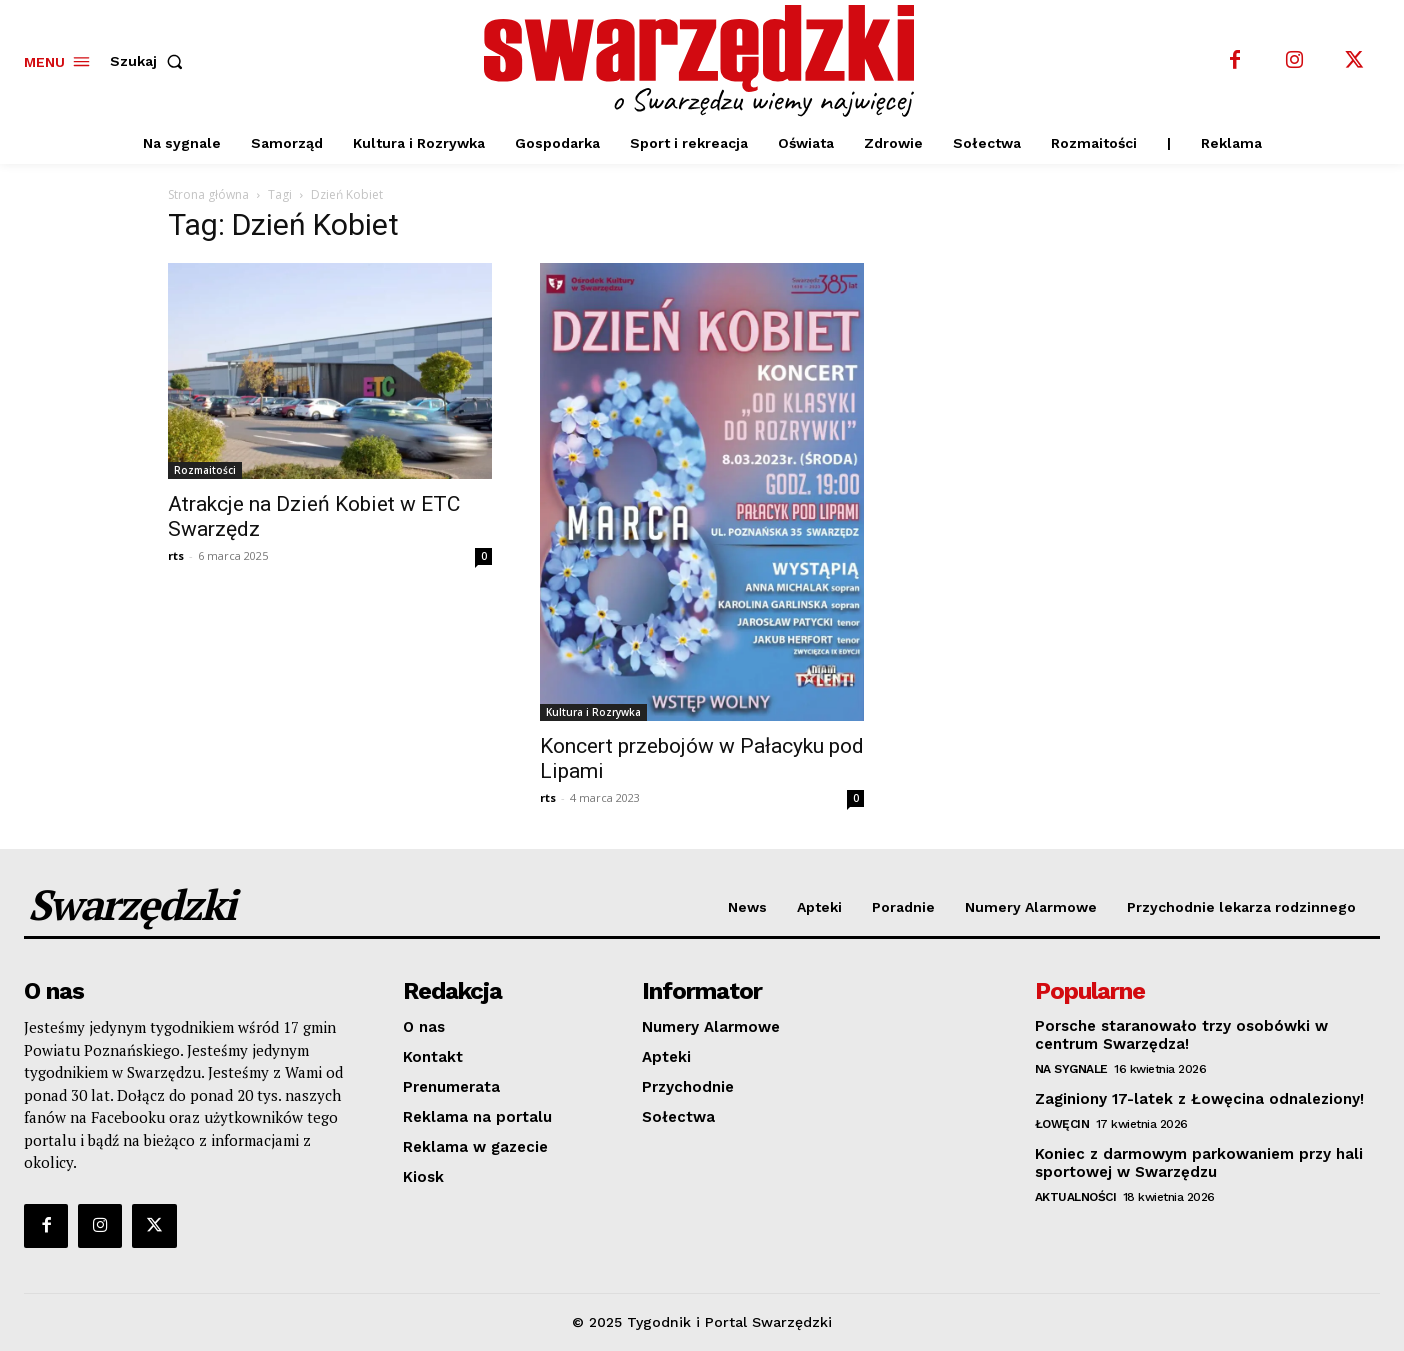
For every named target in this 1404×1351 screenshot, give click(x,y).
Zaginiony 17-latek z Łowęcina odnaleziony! (1199, 1099)
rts (176, 555)
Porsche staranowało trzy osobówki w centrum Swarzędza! (1181, 1035)
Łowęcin (1062, 1124)
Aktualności (1076, 1197)
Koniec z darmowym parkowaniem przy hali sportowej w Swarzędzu (1199, 1163)
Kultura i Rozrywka (593, 712)
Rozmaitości (205, 470)
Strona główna (208, 194)
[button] (150, 61)
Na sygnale (1071, 1069)
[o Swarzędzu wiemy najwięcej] (704, 61)
